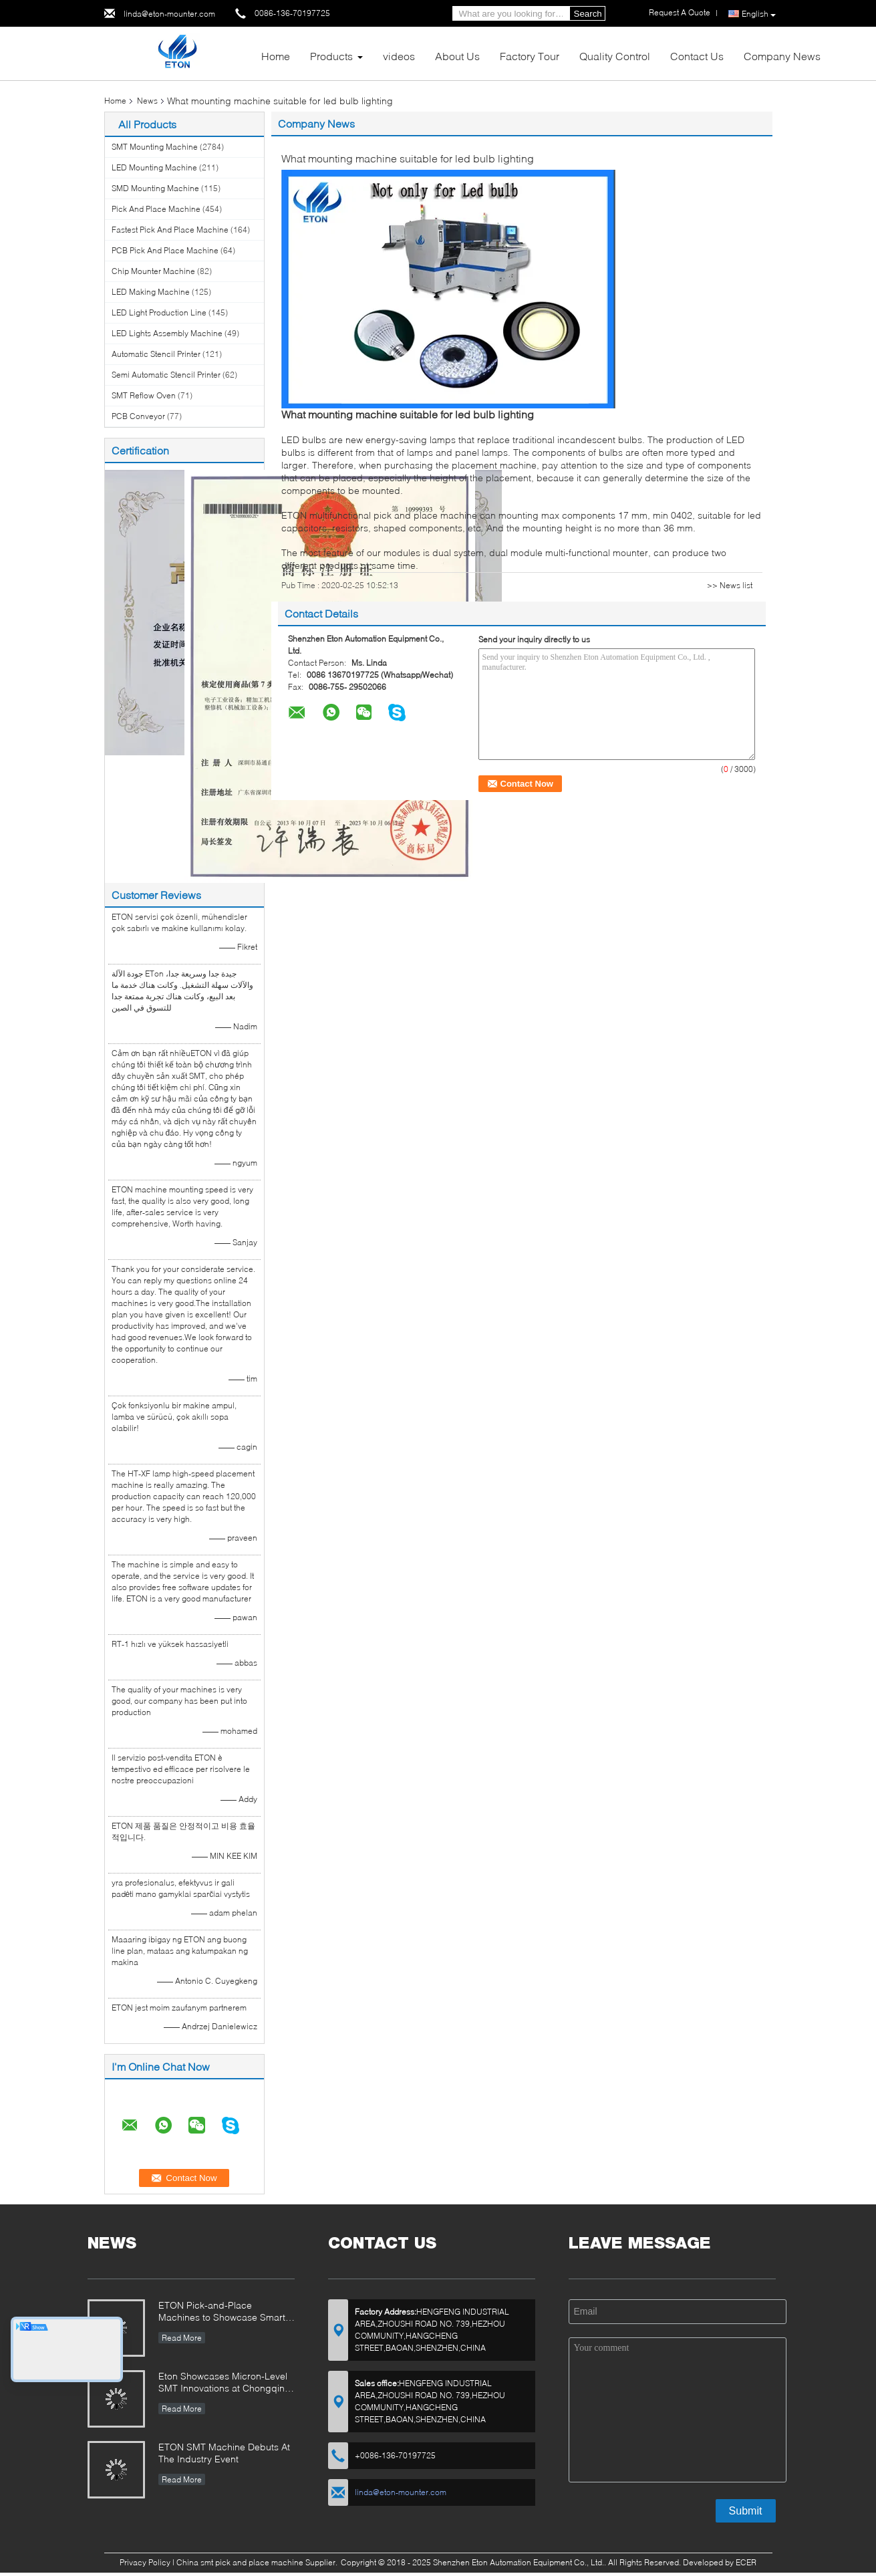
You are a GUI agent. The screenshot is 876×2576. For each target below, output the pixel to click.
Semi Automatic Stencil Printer (166, 375)
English (759, 14)
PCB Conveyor (138, 416)
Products (331, 55)
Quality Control (614, 55)
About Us (457, 55)
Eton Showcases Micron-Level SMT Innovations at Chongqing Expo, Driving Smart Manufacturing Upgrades (224, 2383)
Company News (782, 55)
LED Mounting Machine (154, 167)
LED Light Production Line (159, 312)
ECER (746, 2562)
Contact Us (697, 55)
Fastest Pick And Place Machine (170, 230)
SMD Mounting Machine (155, 188)
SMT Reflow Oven (144, 395)
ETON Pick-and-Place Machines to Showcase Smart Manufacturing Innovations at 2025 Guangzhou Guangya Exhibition (221, 2312)
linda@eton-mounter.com (169, 14)
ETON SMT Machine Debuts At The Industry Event (224, 2452)
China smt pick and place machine (239, 2562)
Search (588, 14)
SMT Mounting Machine (155, 147)
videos (399, 55)
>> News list (729, 585)
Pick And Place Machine (156, 209)
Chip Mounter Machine (153, 271)
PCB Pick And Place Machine (165, 250)
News (147, 101)
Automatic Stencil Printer (156, 354)
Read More (182, 2338)
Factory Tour (529, 55)
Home (275, 55)
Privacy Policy (145, 2562)
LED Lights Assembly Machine (167, 333)
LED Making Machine (151, 292)
